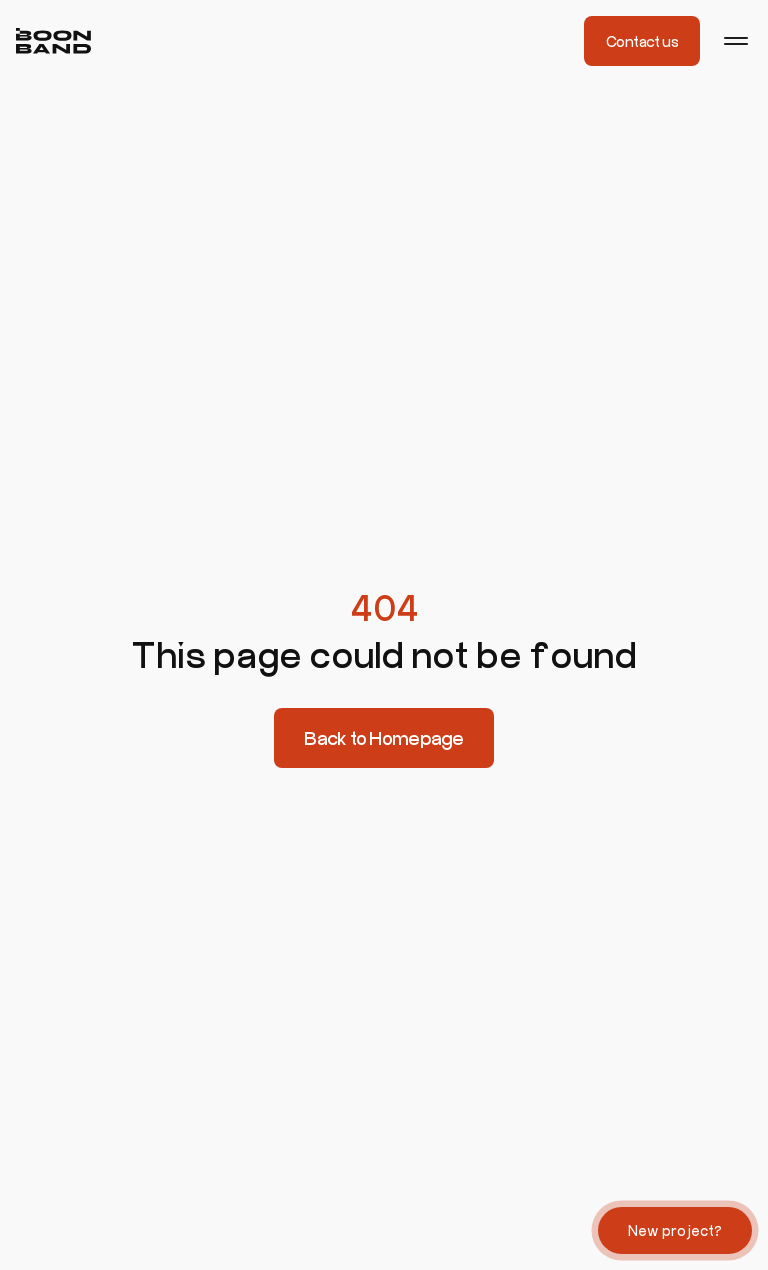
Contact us (642, 41)
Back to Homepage (383, 738)
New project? (675, 1230)
